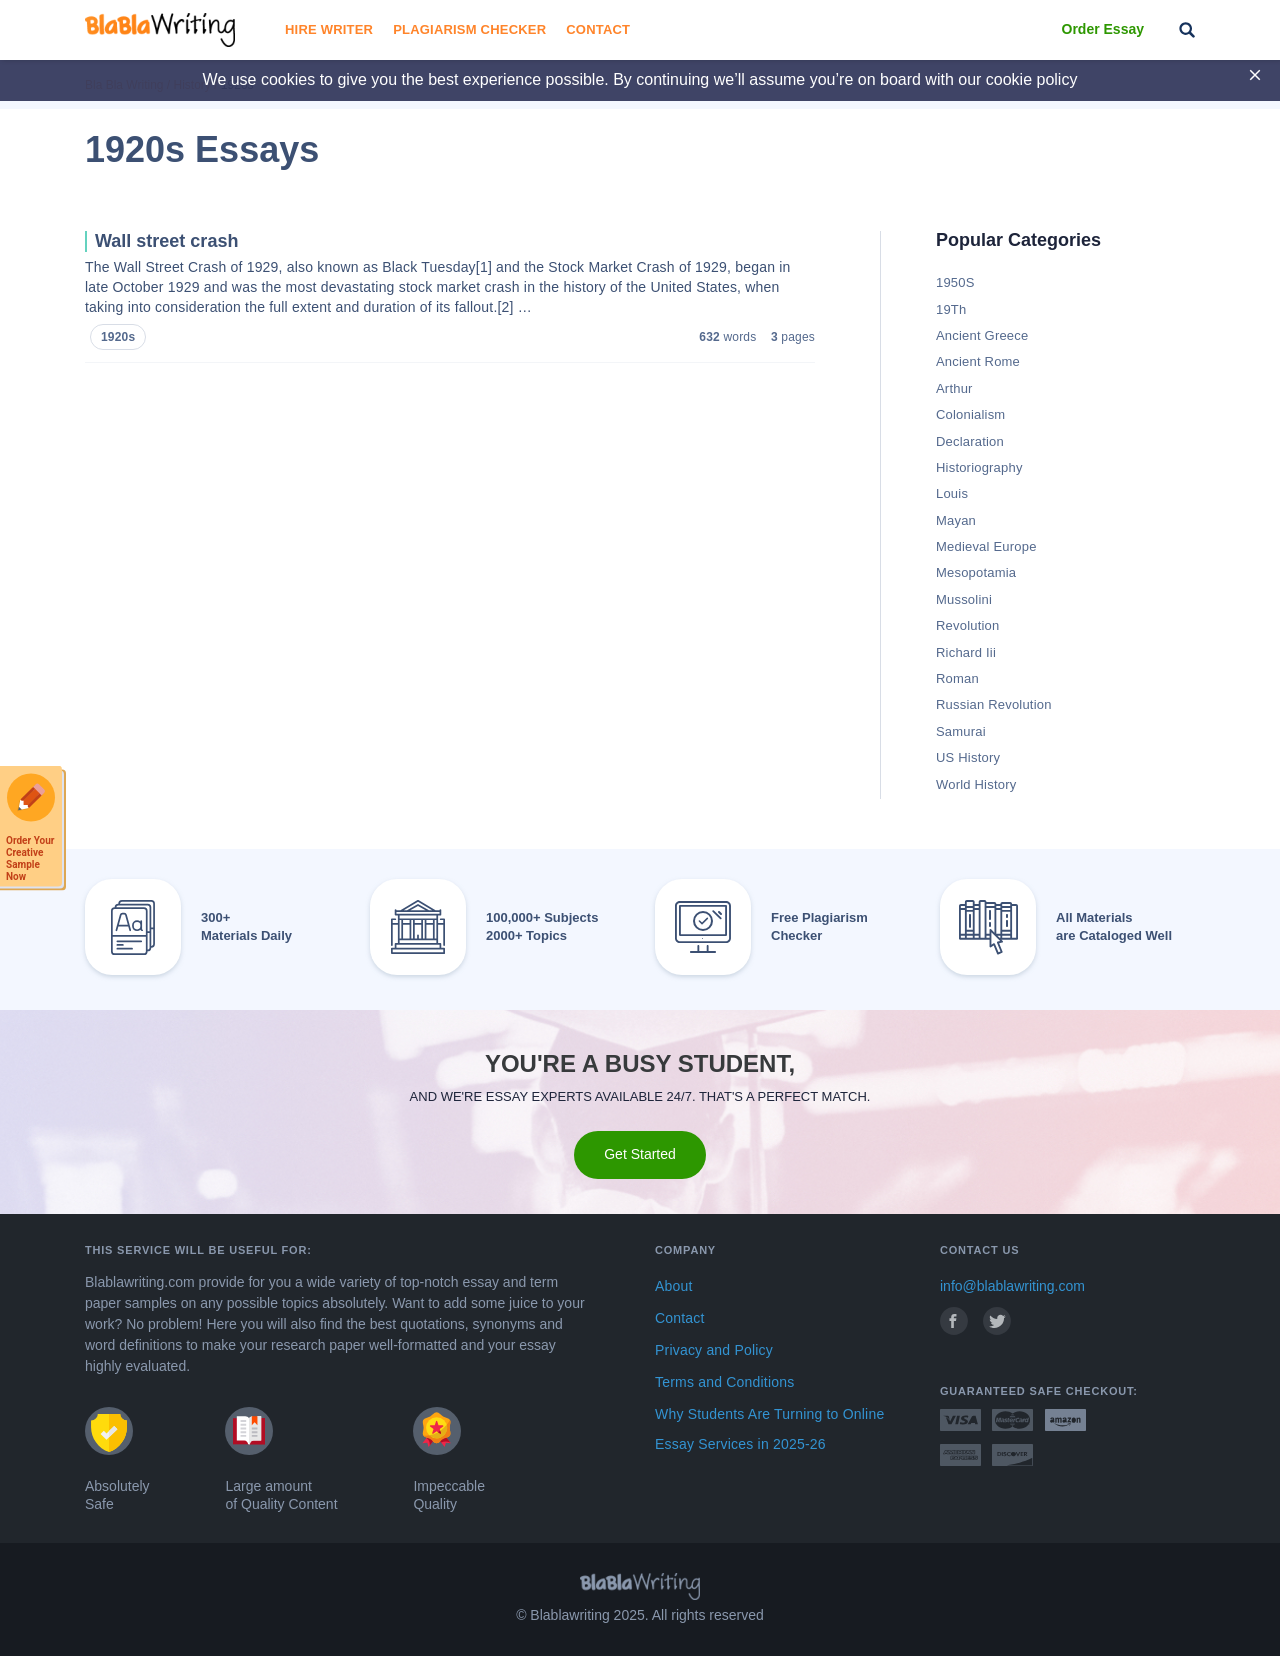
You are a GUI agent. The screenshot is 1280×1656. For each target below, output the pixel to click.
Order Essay (1103, 29)
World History (976, 784)
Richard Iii (966, 652)
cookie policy (1032, 79)
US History (968, 757)
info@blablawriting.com (1012, 1286)
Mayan (956, 520)
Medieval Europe (986, 546)
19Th (951, 309)
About (674, 1286)
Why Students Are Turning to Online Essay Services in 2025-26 (769, 1429)
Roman (957, 678)
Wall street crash (166, 241)
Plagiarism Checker (469, 29)
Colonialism (970, 414)
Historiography (979, 467)
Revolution (967, 625)
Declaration (970, 441)
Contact (598, 29)
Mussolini (964, 599)
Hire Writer (329, 29)
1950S (955, 282)
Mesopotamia (976, 572)
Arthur (954, 388)
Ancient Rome (978, 361)
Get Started (640, 1154)
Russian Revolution (994, 704)
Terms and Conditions (724, 1382)
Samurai (961, 731)
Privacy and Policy (714, 1350)
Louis (952, 493)
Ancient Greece (982, 335)
